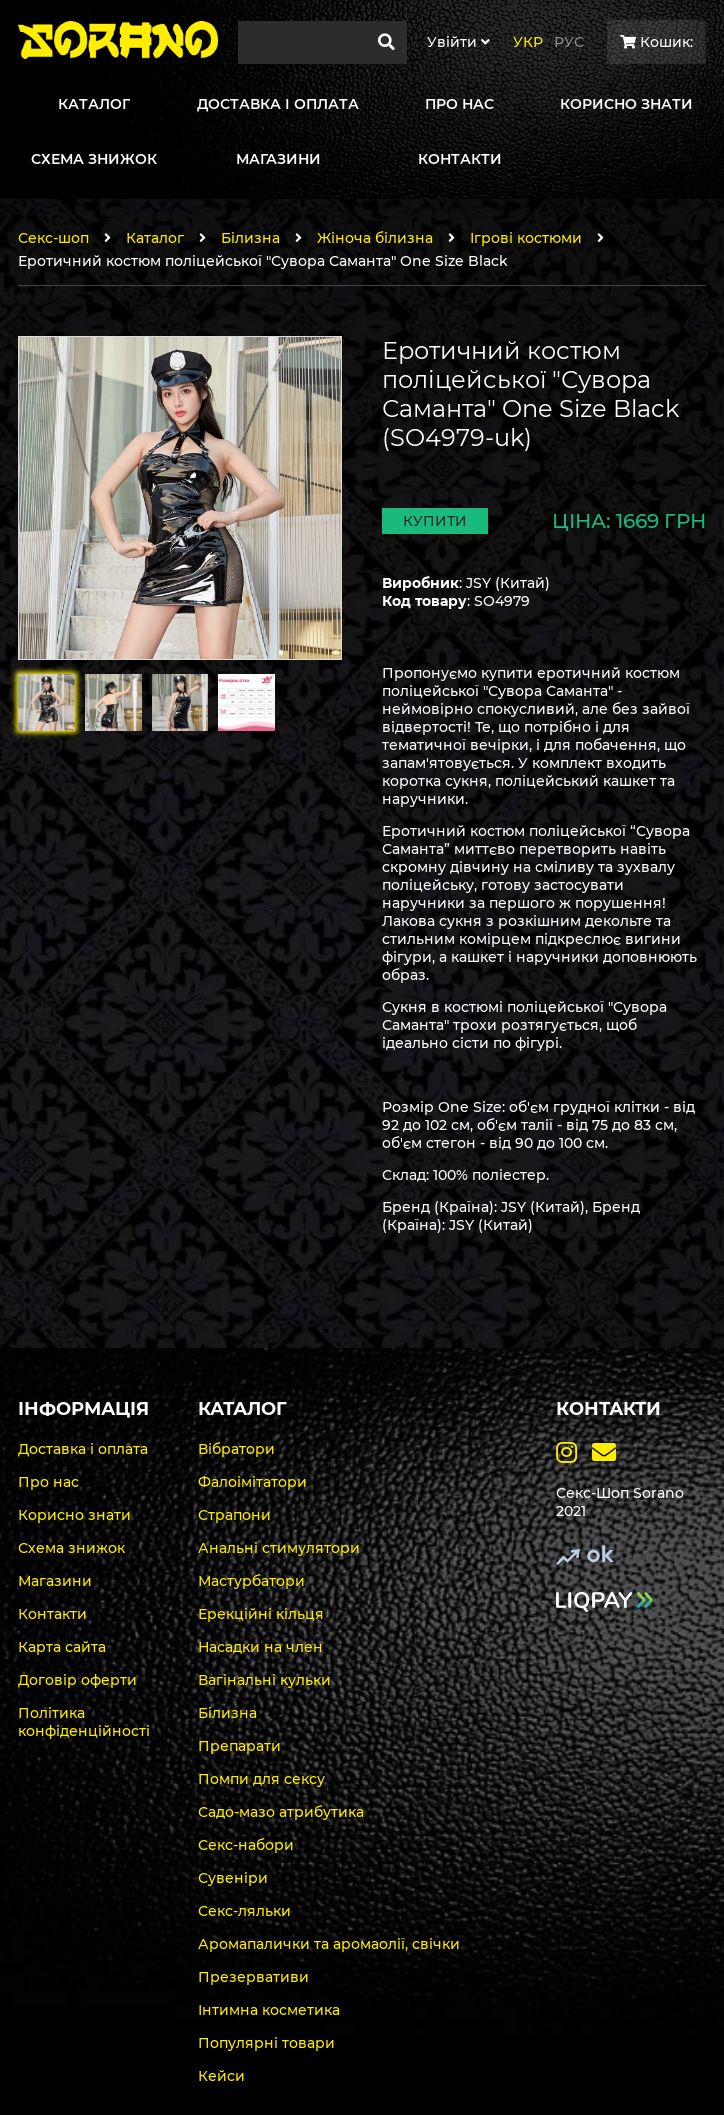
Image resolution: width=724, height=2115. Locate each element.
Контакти (52, 1614)
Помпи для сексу (261, 1779)
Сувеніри (233, 1878)
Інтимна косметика (269, 2010)
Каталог (155, 238)
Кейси (221, 2076)
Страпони (234, 1515)
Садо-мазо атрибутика (281, 1812)
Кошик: (656, 42)
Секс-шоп (53, 238)
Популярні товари (266, 2043)
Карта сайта (62, 1647)
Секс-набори (246, 1845)
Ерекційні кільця (261, 1614)
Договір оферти (77, 1680)
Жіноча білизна (375, 238)
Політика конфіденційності (84, 1722)
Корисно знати (74, 1515)
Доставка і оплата (83, 1449)
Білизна (250, 238)
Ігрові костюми (526, 238)
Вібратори (236, 1449)
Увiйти (458, 42)
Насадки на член (260, 1647)
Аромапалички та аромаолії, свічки (329, 1944)
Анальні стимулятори (279, 1548)
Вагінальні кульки (264, 1680)
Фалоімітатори (252, 1482)
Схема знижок (71, 1548)
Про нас (48, 1482)
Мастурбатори (251, 1581)
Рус (569, 42)
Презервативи (253, 1977)
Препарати (239, 1746)
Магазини (55, 1581)
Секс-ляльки (244, 1911)
